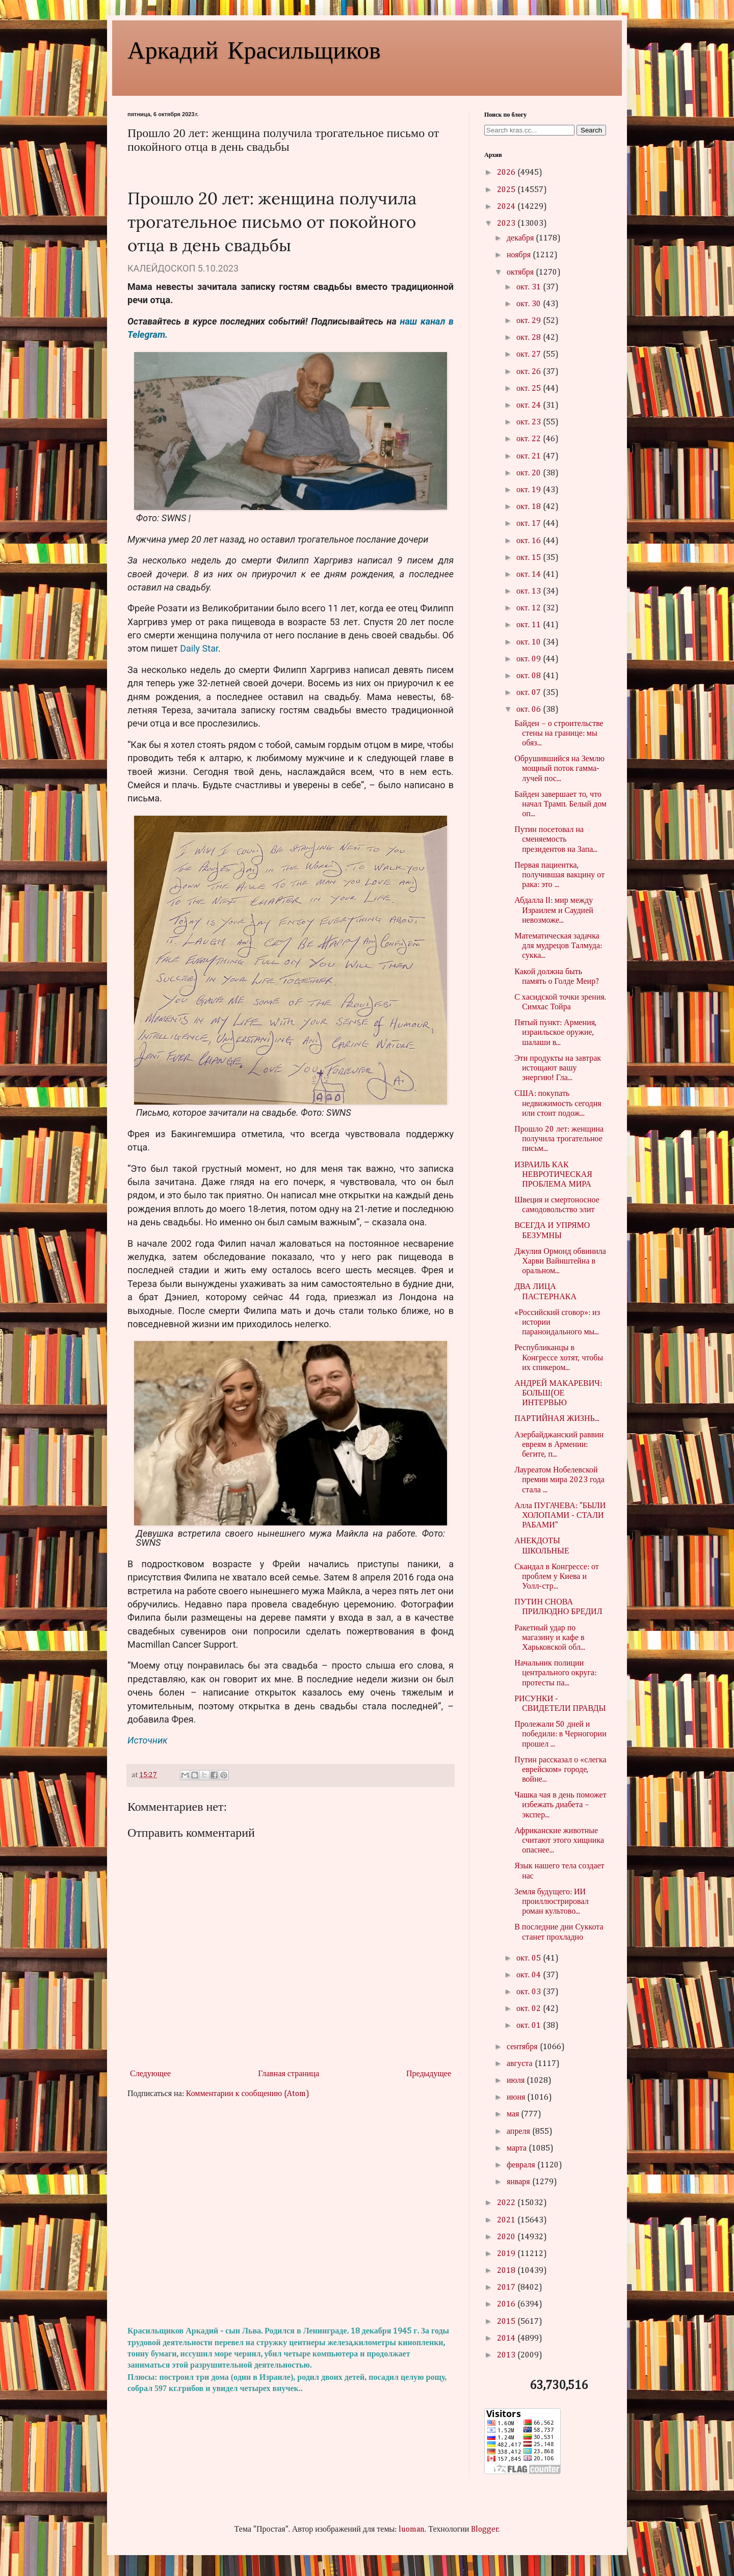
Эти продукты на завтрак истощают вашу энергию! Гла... (557, 1068)
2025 (507, 190)
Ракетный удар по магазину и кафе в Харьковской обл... (549, 1638)
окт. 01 (529, 2026)
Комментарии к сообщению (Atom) (247, 2094)
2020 (507, 2237)
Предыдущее (428, 2074)
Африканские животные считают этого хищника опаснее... (559, 1841)
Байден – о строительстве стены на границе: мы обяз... (559, 733)
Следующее (150, 2074)
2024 (507, 207)
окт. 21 (529, 456)
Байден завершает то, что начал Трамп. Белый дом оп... (560, 804)
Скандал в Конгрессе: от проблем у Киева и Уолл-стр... (556, 1577)
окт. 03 (529, 1992)
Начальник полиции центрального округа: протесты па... (555, 1673)
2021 (507, 2220)
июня (517, 2098)
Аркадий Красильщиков (254, 49)
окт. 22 (529, 439)
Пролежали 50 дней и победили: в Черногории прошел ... (560, 1734)
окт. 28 (529, 338)
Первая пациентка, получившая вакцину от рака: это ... (559, 875)
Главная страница (288, 2074)
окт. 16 (529, 541)
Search (591, 130)
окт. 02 (529, 2009)
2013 (507, 2355)
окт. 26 (529, 372)
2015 (507, 2322)
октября (521, 273)
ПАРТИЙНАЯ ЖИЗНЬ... (556, 1419)
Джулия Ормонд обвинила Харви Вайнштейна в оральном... (560, 1261)
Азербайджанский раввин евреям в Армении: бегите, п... (559, 1445)
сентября (523, 2047)
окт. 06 (529, 710)
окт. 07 (529, 693)
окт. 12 (529, 608)
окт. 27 (529, 355)
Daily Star (199, 648)
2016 (507, 2304)
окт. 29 (529, 321)
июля (517, 2081)
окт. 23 (529, 422)
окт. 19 (529, 490)
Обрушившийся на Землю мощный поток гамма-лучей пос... (559, 769)
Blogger (485, 2530)
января (519, 2182)
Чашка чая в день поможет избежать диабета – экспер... (560, 1805)
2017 (507, 2288)
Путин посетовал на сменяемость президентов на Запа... (555, 839)
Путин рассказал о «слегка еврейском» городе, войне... (560, 1770)
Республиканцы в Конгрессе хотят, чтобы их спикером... (558, 1358)
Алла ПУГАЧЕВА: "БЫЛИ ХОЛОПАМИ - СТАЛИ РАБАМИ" (560, 1516)
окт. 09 (529, 659)
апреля (519, 2132)
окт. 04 (529, 1975)
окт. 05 (529, 1958)
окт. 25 (529, 389)
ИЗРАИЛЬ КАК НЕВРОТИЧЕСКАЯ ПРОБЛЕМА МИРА (553, 1175)
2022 (507, 2203)
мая (514, 2114)
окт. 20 (529, 473)
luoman (412, 2530)
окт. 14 (529, 575)
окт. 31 (529, 287)
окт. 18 (529, 507)
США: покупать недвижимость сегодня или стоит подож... (557, 1103)
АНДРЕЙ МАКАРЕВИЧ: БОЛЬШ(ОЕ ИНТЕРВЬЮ (558, 1393)
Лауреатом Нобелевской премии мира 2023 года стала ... (559, 1480)
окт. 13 (529, 591)
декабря (521, 238)
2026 (507, 173)
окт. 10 (529, 642)
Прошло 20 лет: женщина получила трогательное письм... (559, 1139)
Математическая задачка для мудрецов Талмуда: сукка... (558, 946)
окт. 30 (529, 304)
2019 (507, 2254)
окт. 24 (529, 405)
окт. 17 (529, 524)
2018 (507, 2271)
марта (518, 2148)
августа (521, 2064)
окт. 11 (529, 625)
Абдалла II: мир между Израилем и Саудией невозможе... (553, 910)
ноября (520, 255)
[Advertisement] (290, 2213)
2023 (507, 224)
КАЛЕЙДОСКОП (161, 268)
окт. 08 (529, 676)
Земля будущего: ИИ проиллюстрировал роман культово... (551, 1902)
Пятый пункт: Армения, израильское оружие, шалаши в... (555, 1032)
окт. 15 (529, 558)
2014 (507, 2339)
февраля (522, 2165)
